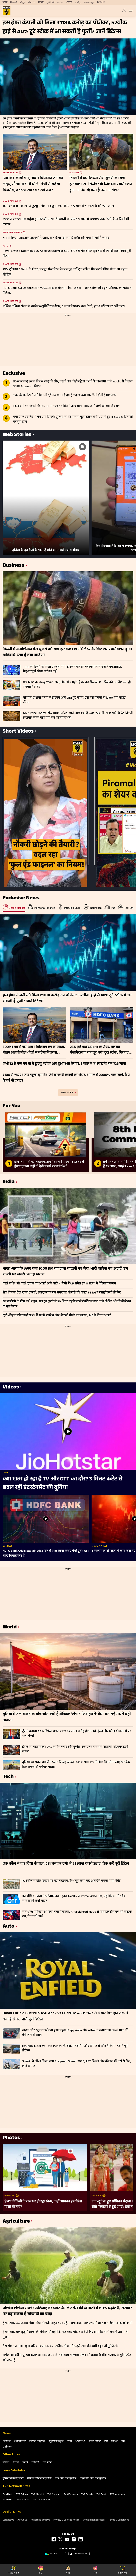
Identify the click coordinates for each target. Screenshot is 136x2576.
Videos (11, 1387)
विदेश (114, 2441)
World (10, 1627)
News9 (13, 2)
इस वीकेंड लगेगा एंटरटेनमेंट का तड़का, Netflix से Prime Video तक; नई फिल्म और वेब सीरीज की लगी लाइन (73, 1898)
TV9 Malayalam (118, 2495)
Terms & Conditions (119, 2520)
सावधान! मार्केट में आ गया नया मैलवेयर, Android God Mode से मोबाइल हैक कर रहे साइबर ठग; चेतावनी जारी (77, 1914)
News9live (8, 2500)
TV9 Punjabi (23, 2500)
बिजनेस (6, 2441)
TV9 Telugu (22, 2495)
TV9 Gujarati (53, 2495)
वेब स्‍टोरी (47, 2462)
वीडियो (35, 2462)
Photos (11, 2138)
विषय (16, 2462)
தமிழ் (78, 2)
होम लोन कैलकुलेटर (13, 2478)
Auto (5, 246)
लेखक (6, 2462)
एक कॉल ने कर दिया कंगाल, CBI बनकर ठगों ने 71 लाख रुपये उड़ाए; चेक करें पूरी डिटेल (66, 1864)
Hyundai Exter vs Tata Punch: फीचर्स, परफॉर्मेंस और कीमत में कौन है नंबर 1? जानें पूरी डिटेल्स (75, 2048)
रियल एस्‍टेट (95, 2441)
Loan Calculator (14, 2470)
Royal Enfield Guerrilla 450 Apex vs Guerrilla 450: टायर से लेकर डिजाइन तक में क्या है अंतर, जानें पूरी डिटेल (65, 2017)
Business (74, 173)
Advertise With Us (40, 2520)
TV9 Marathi (37, 2495)
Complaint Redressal (94, 2520)
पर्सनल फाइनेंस (37, 2441)
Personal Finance (12, 233)
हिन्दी (5, 2)
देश (106, 2441)
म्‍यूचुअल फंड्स (56, 2441)
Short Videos (18, 731)
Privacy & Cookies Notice (66, 2520)
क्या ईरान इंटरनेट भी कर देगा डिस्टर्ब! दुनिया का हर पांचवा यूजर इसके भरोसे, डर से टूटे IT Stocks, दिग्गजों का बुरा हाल (73, 420)
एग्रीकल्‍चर (8, 2447)
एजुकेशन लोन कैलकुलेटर (93, 2478)
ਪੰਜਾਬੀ (69, 2)
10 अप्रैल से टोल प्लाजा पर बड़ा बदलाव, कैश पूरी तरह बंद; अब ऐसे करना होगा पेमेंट (71, 1881)
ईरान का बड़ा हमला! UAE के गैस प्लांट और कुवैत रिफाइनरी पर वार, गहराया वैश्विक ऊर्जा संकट (75, 1749)
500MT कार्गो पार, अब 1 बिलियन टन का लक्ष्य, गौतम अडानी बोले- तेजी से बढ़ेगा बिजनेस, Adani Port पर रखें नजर (33, 184)
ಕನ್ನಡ (23, 2)
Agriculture (16, 2221)
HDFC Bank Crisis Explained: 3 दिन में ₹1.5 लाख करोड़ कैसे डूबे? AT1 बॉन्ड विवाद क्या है (46, 1554)
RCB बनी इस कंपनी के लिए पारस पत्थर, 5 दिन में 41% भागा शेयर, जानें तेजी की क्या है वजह (66, 406)
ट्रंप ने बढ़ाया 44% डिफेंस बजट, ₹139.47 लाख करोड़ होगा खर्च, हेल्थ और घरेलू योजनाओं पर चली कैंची (76, 1733)
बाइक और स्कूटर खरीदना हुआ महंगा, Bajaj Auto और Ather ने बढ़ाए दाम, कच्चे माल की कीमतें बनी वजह (75, 2032)
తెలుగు (31, 2)
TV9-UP (101, 2)
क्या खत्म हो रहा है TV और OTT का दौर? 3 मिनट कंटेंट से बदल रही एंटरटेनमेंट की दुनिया (63, 1483)
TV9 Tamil (101, 2495)
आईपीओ (80, 2441)
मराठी (41, 2)
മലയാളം (89, 2)
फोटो (25, 2462)
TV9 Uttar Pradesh (42, 2500)
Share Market (10, 201)
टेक (123, 2441)
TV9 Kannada (71, 2495)
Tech (5, 1473)
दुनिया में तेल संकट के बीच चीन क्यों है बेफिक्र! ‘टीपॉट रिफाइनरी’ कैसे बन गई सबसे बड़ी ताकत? (67, 1717)
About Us (22, 2520)
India (9, 1182)
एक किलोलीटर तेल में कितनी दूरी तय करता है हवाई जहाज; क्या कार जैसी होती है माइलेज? (65, 395)
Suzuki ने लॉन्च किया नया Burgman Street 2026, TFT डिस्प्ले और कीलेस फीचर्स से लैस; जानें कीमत (76, 2063)
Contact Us (8, 2520)
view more (67, 1092)
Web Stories (17, 435)
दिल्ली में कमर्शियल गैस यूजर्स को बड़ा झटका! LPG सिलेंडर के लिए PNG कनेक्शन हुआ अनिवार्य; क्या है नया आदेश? (100, 184)
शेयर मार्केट (20, 2441)
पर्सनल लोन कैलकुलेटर (39, 2478)
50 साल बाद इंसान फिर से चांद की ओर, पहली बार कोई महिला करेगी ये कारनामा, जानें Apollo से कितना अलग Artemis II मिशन (73, 384)
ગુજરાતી (50, 2)
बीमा (69, 2441)
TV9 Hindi (8, 2495)
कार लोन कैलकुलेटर (65, 2478)
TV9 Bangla (87, 2495)
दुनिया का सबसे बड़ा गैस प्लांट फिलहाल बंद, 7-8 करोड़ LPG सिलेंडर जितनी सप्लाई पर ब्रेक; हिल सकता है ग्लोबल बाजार (76, 1764)
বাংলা (60, 2)
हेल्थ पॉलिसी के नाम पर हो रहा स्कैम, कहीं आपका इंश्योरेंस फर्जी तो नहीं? (43, 2204)
